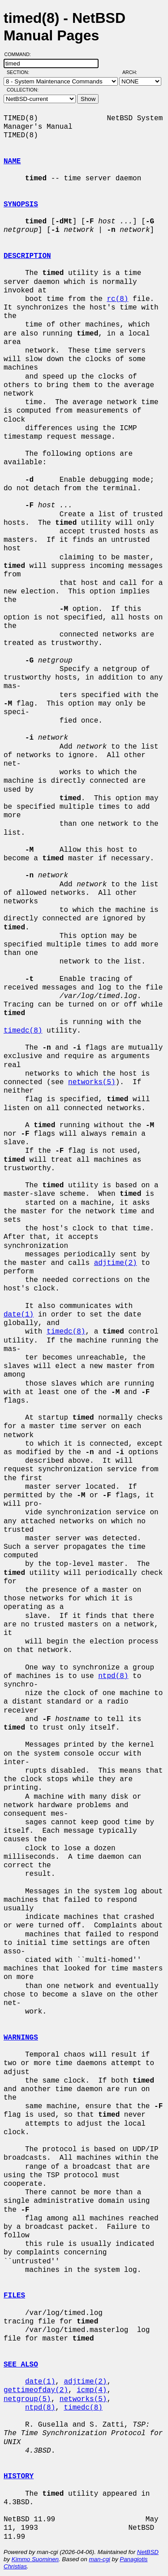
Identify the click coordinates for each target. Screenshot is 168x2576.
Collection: (23, 89)
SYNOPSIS (21, 204)
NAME (12, 161)
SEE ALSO (21, 2365)
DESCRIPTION (27, 256)
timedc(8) (23, 1031)
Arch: (133, 72)
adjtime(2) (115, 1263)
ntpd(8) (113, 1676)
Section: (20, 72)
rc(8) (117, 299)
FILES (14, 2296)
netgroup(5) (27, 2399)
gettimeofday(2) (36, 2390)
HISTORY (19, 2476)
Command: (20, 54)
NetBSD (148, 2552)
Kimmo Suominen (35, 2559)
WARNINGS (21, 2038)
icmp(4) (92, 2390)
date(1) (19, 1315)
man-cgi (99, 2559)
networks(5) (92, 1082)
